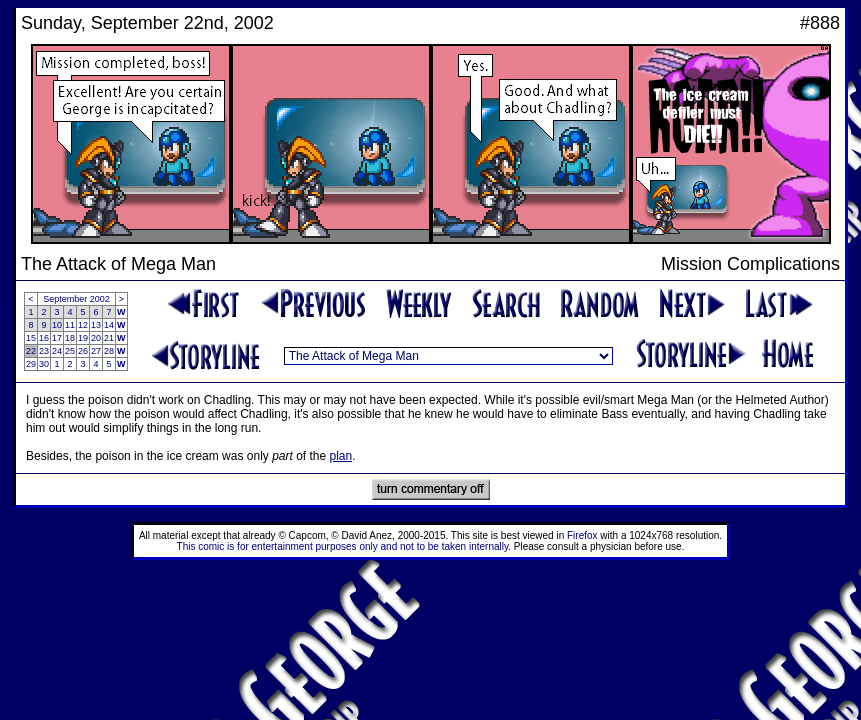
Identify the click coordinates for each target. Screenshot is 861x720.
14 (109, 325)
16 (44, 338)
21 (109, 338)
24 (57, 351)
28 (109, 351)
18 (70, 338)
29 (31, 364)
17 (57, 338)
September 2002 (76, 299)
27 (96, 351)
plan (341, 456)
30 (44, 364)
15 (31, 338)
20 (96, 338)
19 (83, 338)
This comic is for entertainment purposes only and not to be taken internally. (344, 546)
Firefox (582, 535)
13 (96, 325)
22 (31, 351)
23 (44, 351)
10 (57, 325)
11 (70, 325)
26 (83, 351)
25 (70, 351)
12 (83, 325)
